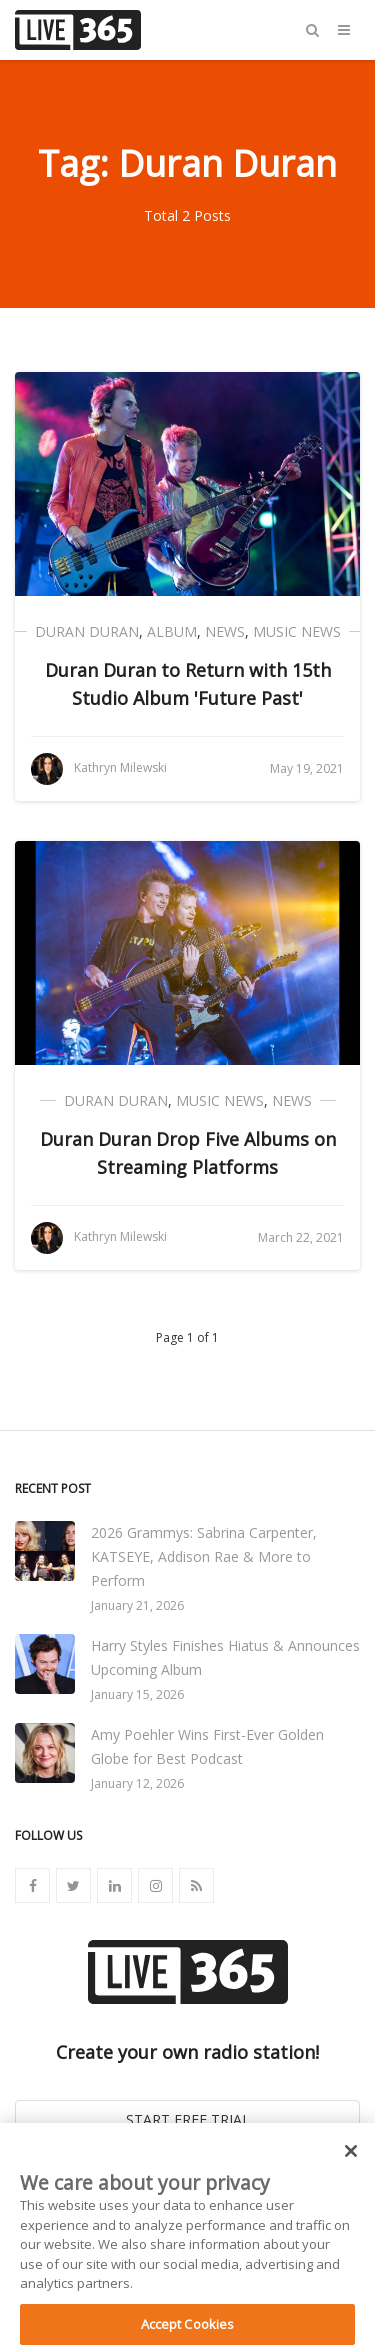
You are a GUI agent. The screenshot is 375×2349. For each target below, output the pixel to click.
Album (172, 631)
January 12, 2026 (137, 1783)
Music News (297, 631)
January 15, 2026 (137, 1694)
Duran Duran (87, 631)
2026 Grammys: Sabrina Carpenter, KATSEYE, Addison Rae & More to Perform (204, 1556)
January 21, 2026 (137, 1605)
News (225, 631)
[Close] (351, 2159)
